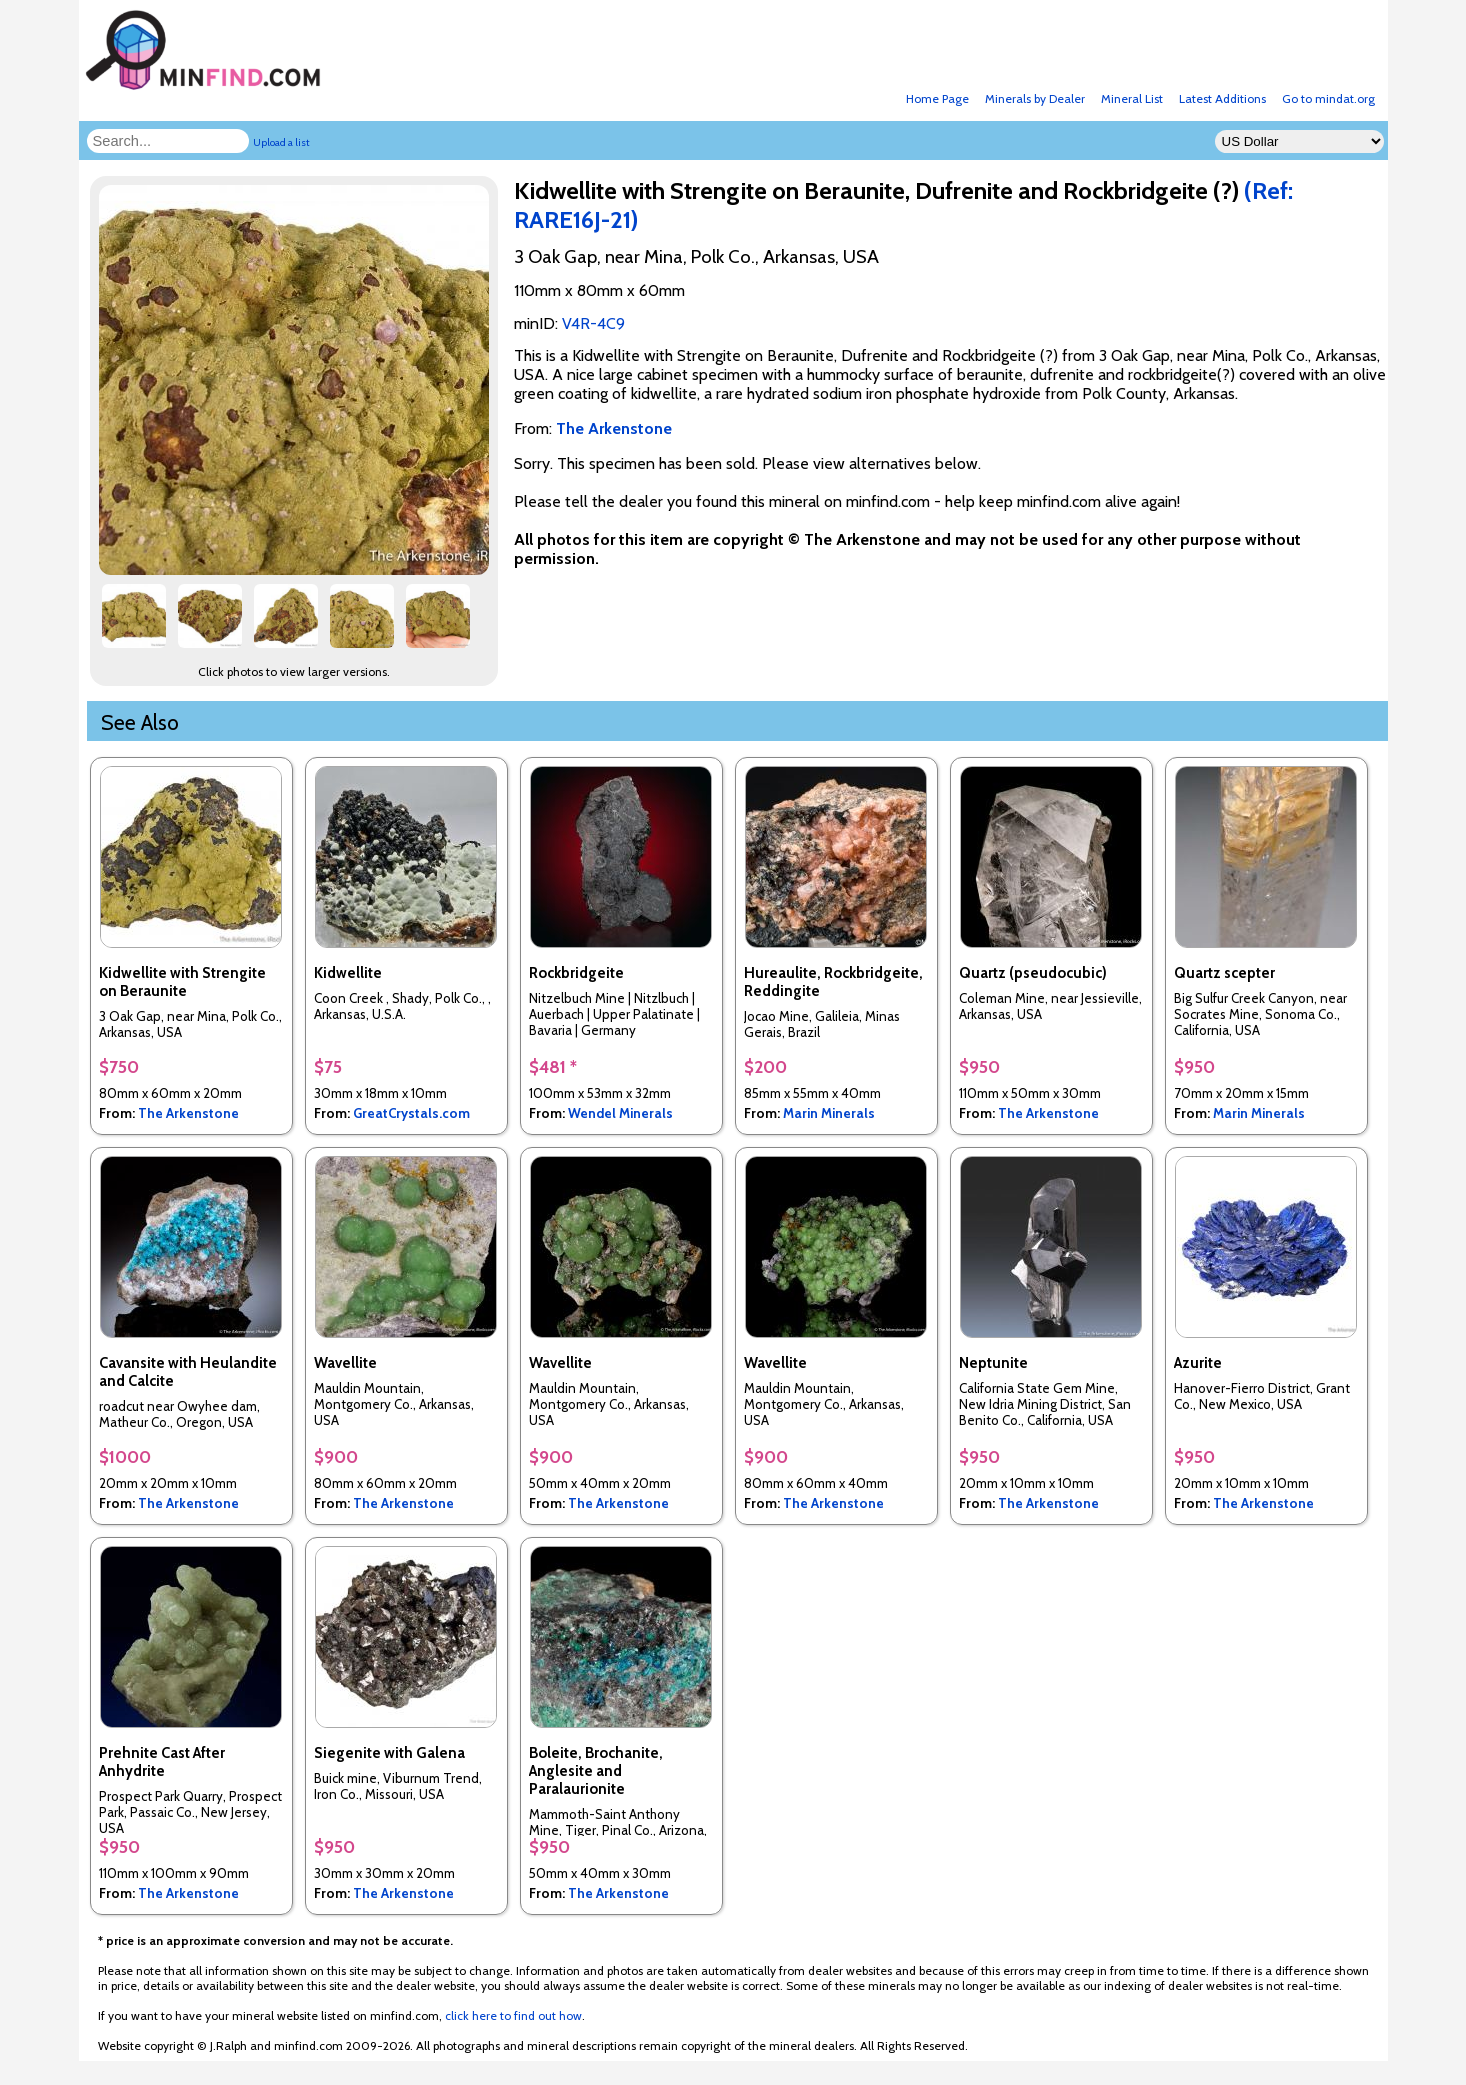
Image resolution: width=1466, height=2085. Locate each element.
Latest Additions (1222, 98)
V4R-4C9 (593, 323)
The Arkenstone (188, 1113)
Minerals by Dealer (1035, 98)
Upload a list (281, 142)
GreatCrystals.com (411, 1113)
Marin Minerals (829, 1113)
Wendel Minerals (620, 1113)
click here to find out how (513, 2015)
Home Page (937, 98)
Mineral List (1132, 98)
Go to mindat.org (1328, 98)
